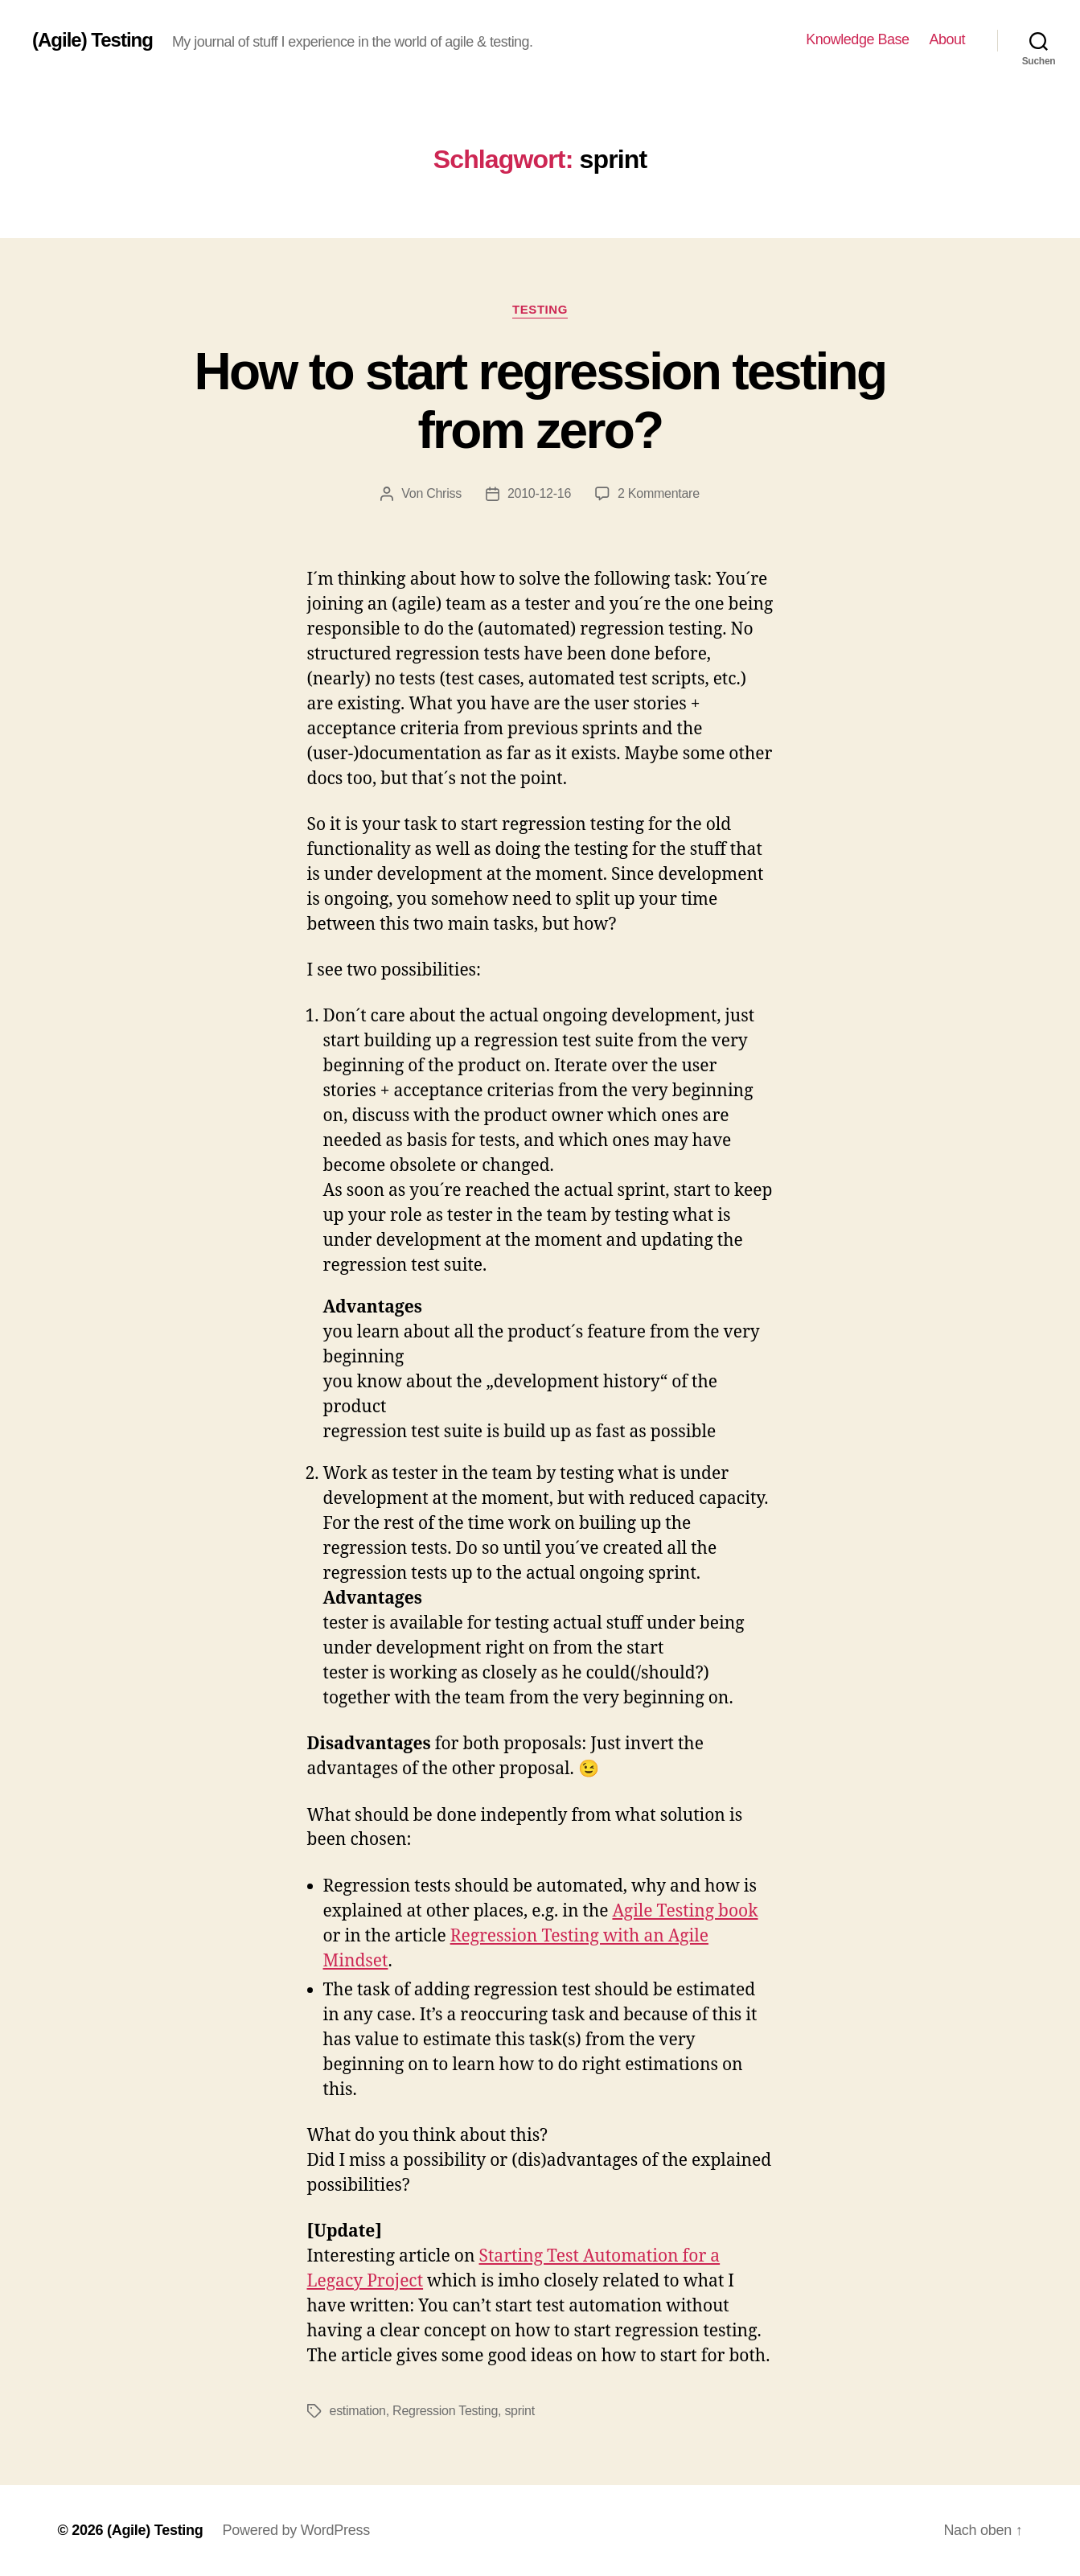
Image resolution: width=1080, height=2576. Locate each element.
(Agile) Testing (92, 40)
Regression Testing (445, 2411)
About (947, 39)
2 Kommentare (659, 493)
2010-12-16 (539, 493)
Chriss (444, 493)
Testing (540, 309)
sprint (519, 2411)
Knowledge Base (857, 39)
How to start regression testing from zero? (540, 401)
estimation (358, 2411)
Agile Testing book (685, 1911)
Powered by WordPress (296, 2530)
